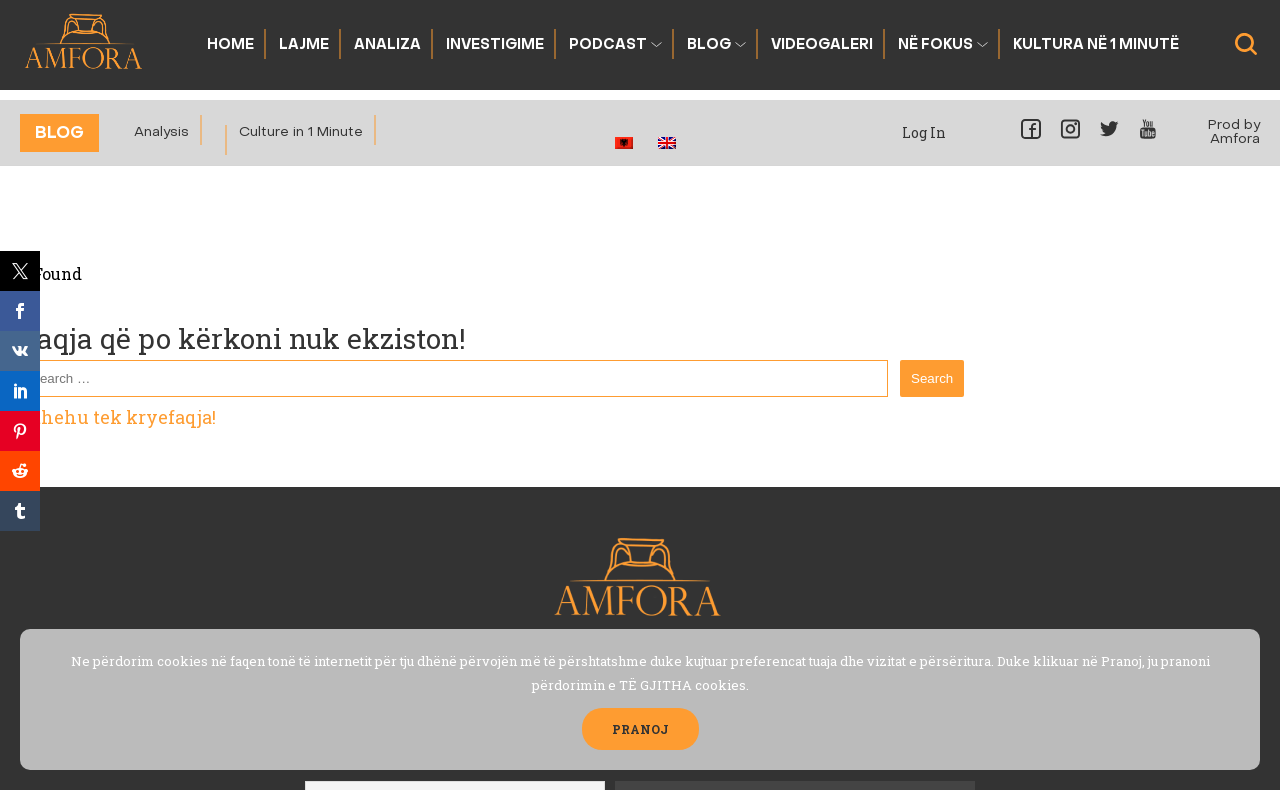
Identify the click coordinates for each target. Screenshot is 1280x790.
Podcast (608, 45)
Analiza (387, 45)
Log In (924, 132)
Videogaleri (822, 45)
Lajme (304, 45)
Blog (709, 45)
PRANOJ (640, 729)
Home (230, 45)
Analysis (161, 132)
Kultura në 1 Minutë (1096, 45)
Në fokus (935, 45)
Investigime (495, 45)
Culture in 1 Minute (301, 132)
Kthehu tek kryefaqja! (118, 417)
